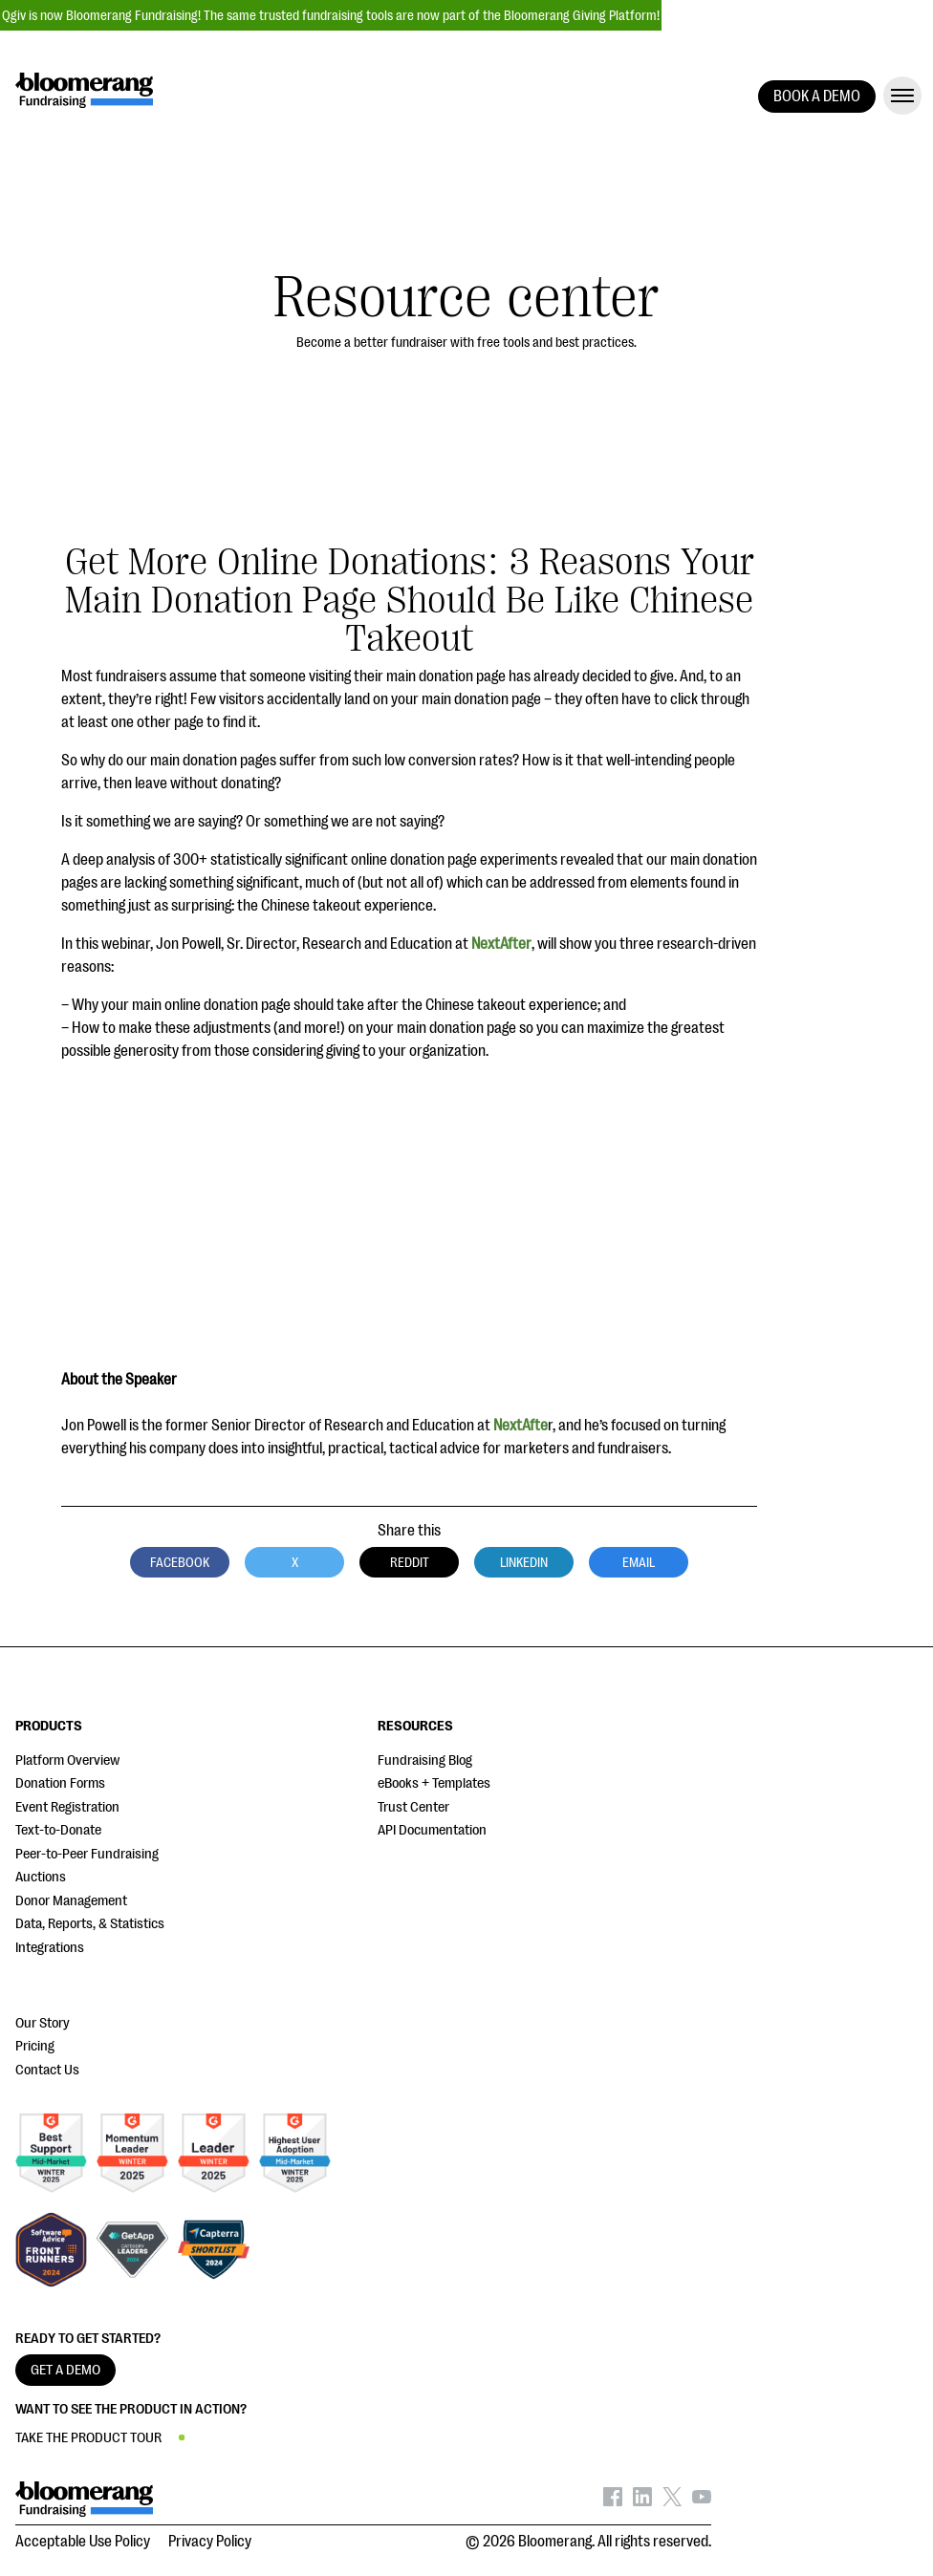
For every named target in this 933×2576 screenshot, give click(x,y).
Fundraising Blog (425, 1760)
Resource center (466, 298)
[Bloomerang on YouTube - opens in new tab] (701, 2501)
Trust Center (413, 1807)
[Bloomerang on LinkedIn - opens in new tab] (642, 2501)
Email (638, 1562)
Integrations (49, 1948)
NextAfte (520, 1425)
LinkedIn (524, 1562)
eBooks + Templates (434, 1783)
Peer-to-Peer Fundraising (87, 1854)
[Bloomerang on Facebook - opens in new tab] (612, 2501)
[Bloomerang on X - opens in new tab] (672, 2501)
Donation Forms (60, 1783)
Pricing (34, 2046)
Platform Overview (67, 1760)
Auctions (40, 1877)
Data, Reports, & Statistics (89, 1924)
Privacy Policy (209, 2541)
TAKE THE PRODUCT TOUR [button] (88, 2438)
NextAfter (501, 944)
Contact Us (47, 2070)
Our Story (42, 2023)
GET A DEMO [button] (65, 2370)
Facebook (179, 1562)
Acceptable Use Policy (82, 2541)
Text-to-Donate (58, 1830)
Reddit (409, 1562)
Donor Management (71, 1901)
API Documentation (432, 1830)
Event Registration (67, 1807)
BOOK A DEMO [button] (816, 96)
